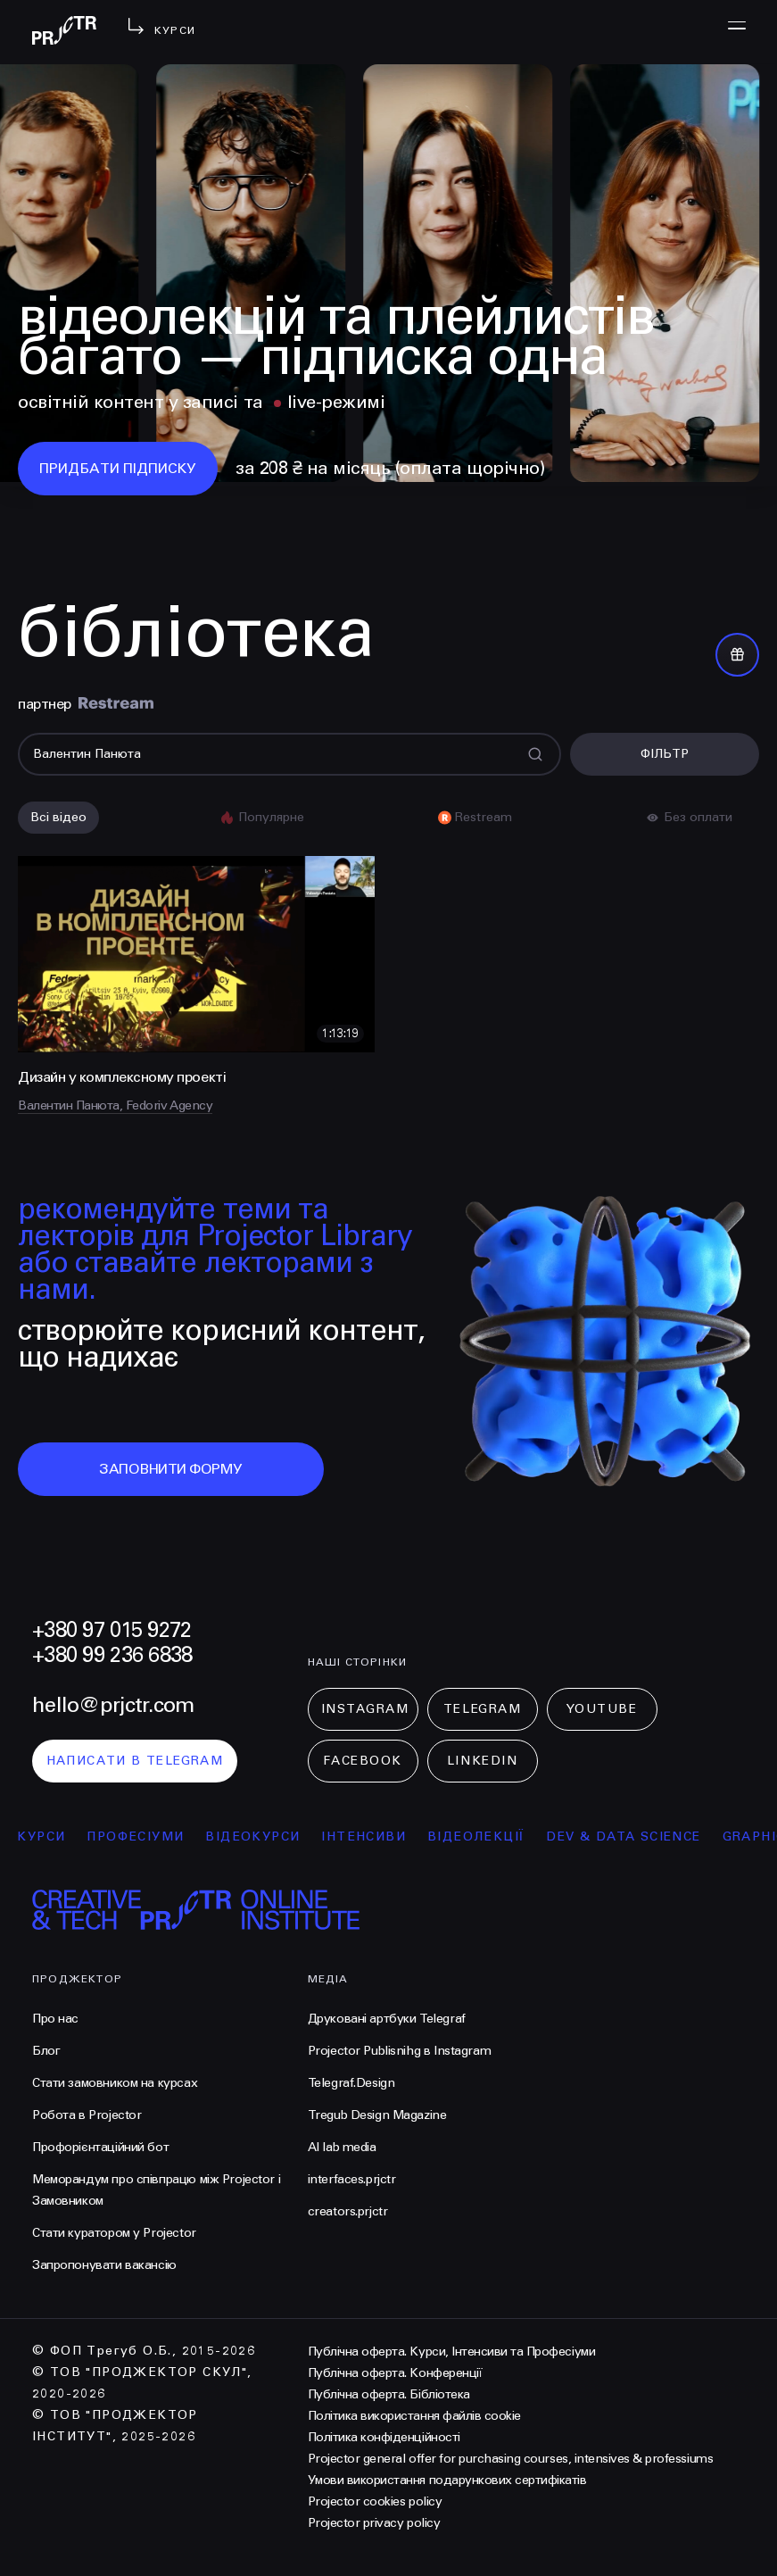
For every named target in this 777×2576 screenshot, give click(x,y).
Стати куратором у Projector (114, 2232)
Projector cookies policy (375, 2501)
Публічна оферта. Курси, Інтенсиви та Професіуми (451, 2351)
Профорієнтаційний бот (100, 2147)
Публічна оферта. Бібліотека (389, 2394)
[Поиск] (289, 754)
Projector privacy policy (374, 2522)
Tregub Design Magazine (377, 2115)
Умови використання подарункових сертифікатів (447, 2480)
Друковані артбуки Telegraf (387, 2018)
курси (53, 1836)
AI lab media (342, 2147)
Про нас (55, 2018)
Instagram (365, 1708)
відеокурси (264, 1836)
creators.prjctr (348, 2211)
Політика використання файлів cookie (414, 2415)
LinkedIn (482, 1760)
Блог (46, 2050)
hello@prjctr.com (113, 1705)
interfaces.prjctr (352, 2179)
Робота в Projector (86, 2115)
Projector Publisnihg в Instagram (400, 2050)
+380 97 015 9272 (111, 1630)
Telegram (482, 1708)
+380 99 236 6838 (112, 1655)
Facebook (362, 1760)
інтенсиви (375, 1836)
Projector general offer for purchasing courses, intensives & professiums (510, 2458)
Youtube (602, 1708)
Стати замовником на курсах (114, 2082)
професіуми (146, 1836)
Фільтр (665, 753)
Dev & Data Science (635, 1836)
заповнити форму (171, 1468)
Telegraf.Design (351, 2082)
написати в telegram (135, 1760)
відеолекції (486, 1836)
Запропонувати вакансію (104, 2265)
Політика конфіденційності (384, 2437)
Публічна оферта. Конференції (395, 2373)
